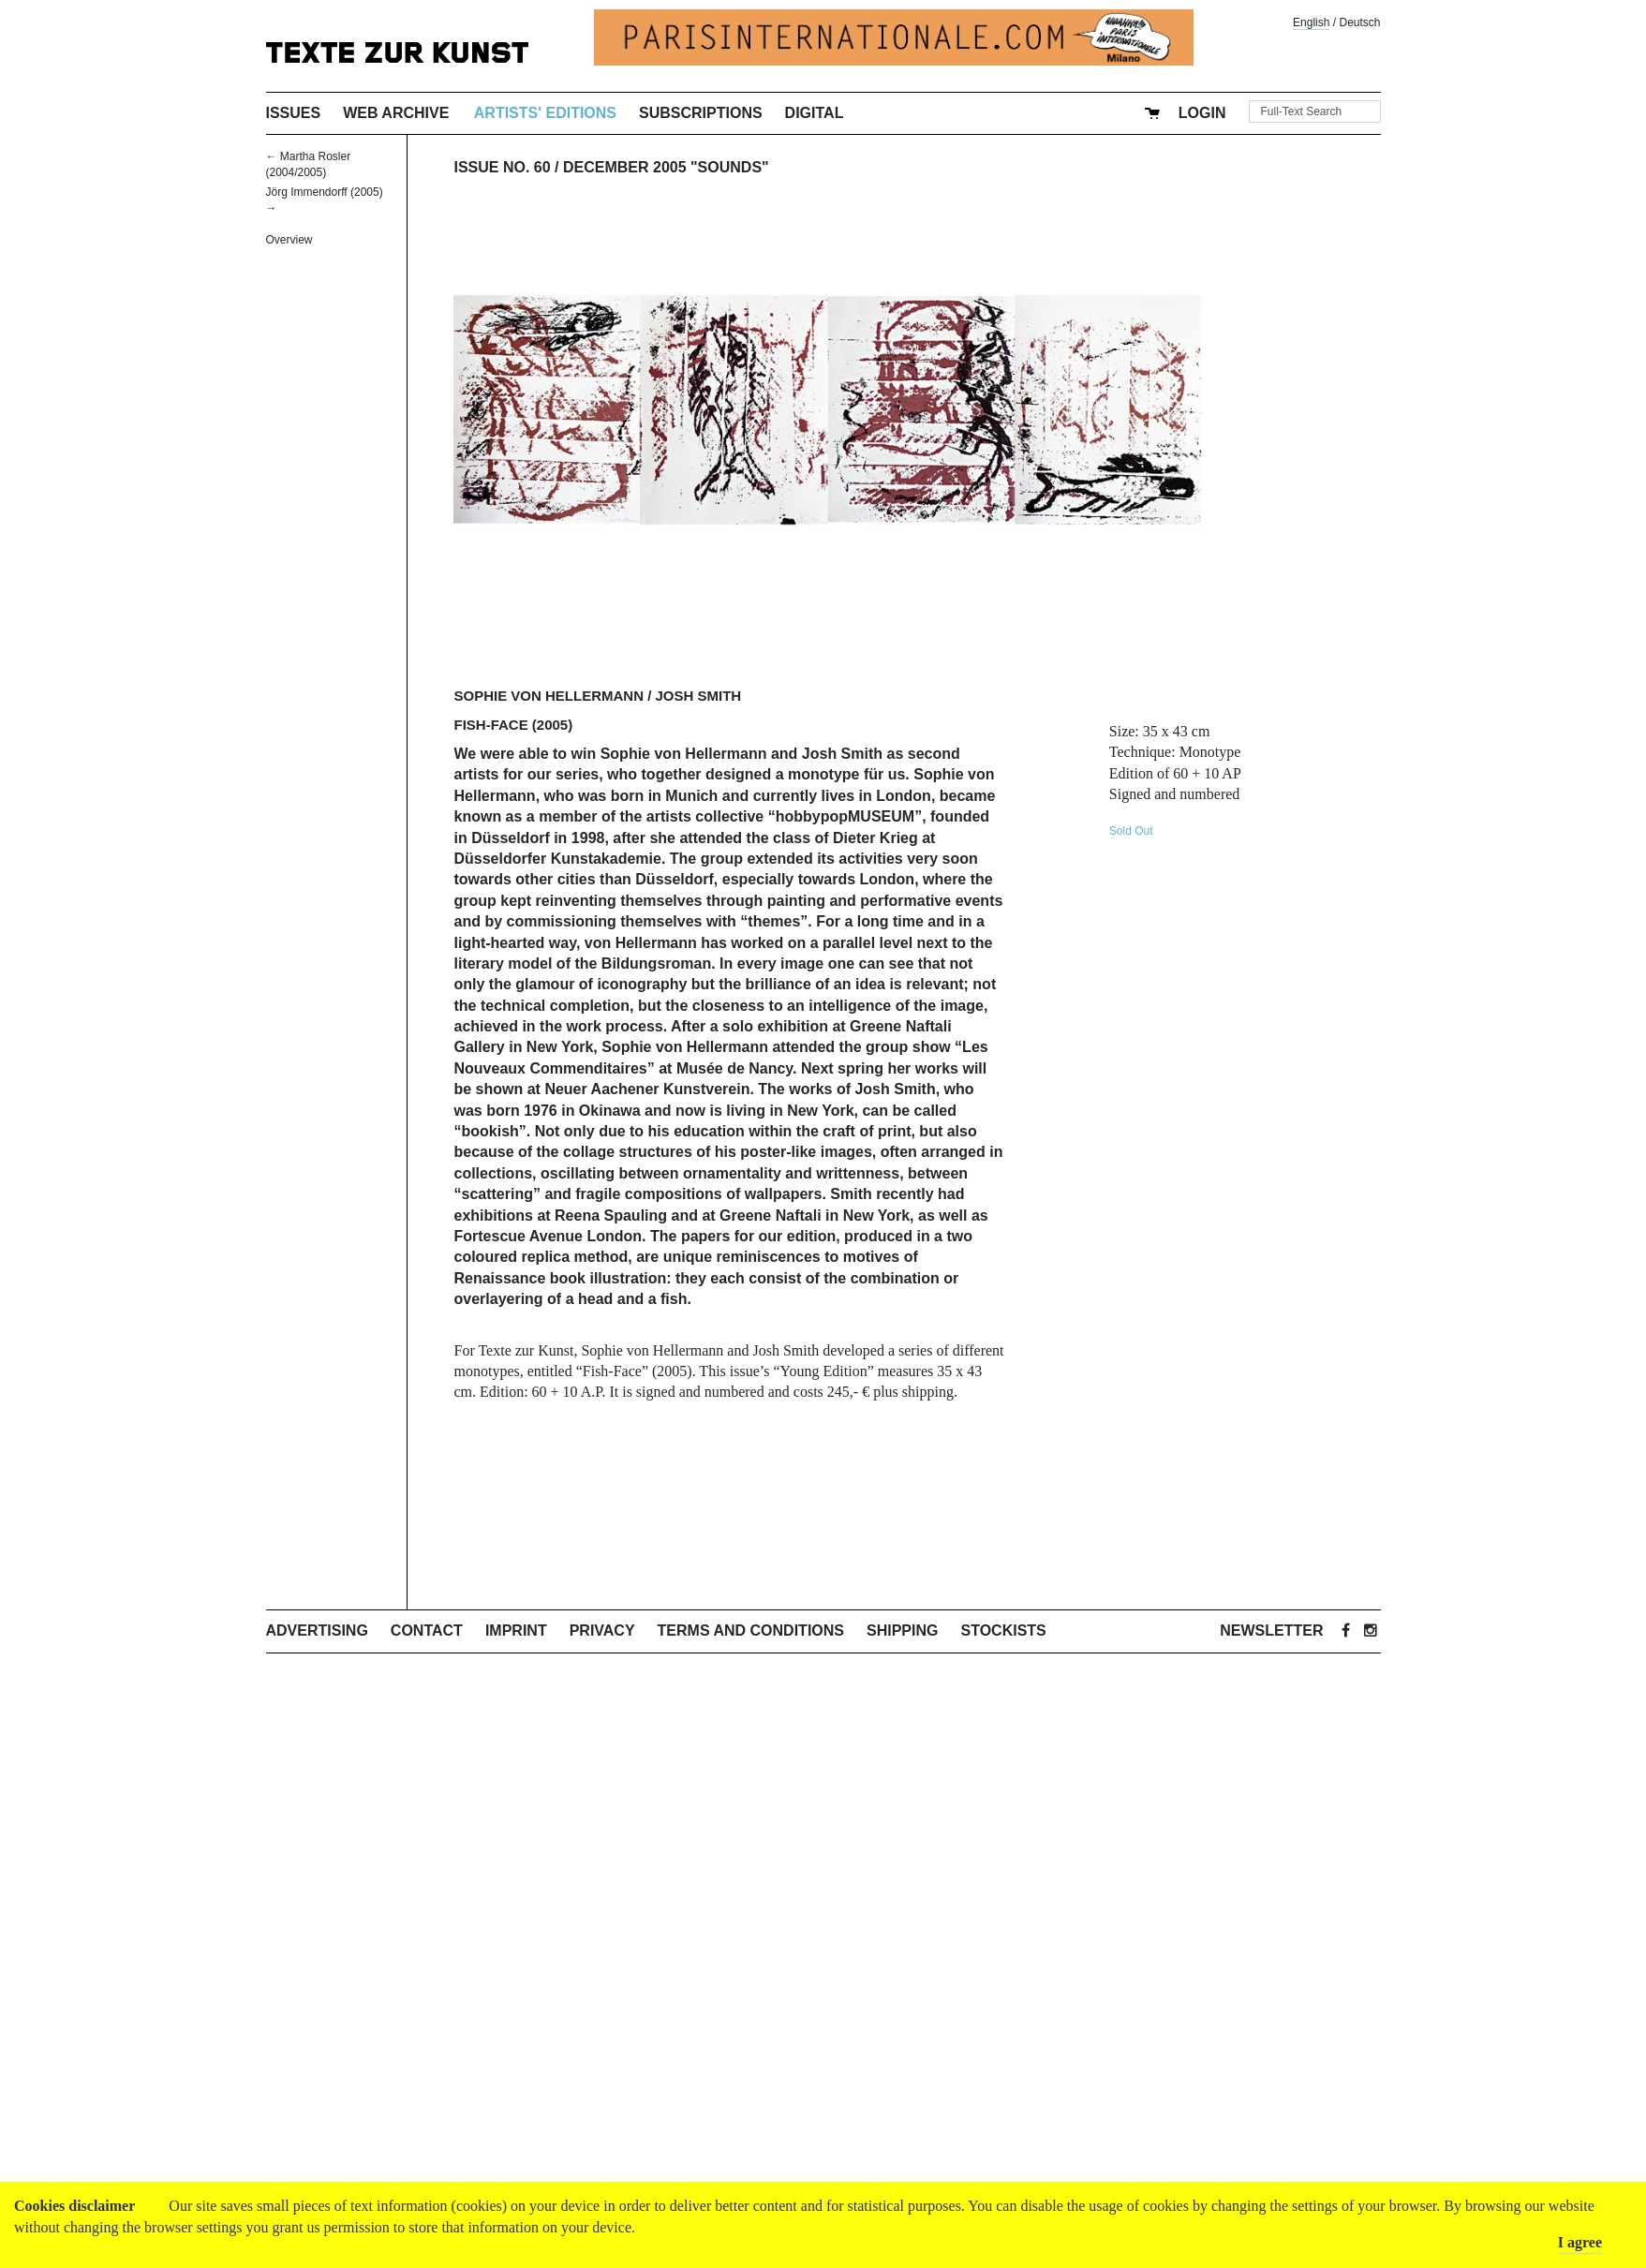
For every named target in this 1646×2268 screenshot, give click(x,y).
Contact (427, 1630)
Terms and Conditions (751, 1630)
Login (1202, 113)
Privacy (602, 1630)
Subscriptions (701, 113)
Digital (814, 113)
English (1311, 22)
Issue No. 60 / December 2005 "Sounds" (610, 167)
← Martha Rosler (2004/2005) (308, 164)
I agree (1580, 2242)
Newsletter (1271, 1630)
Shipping (902, 1630)
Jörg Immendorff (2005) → (324, 200)
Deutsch (1359, 22)
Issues (293, 113)
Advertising (317, 1630)
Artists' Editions (545, 113)
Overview (289, 239)
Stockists (1002, 1630)
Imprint (516, 1630)
